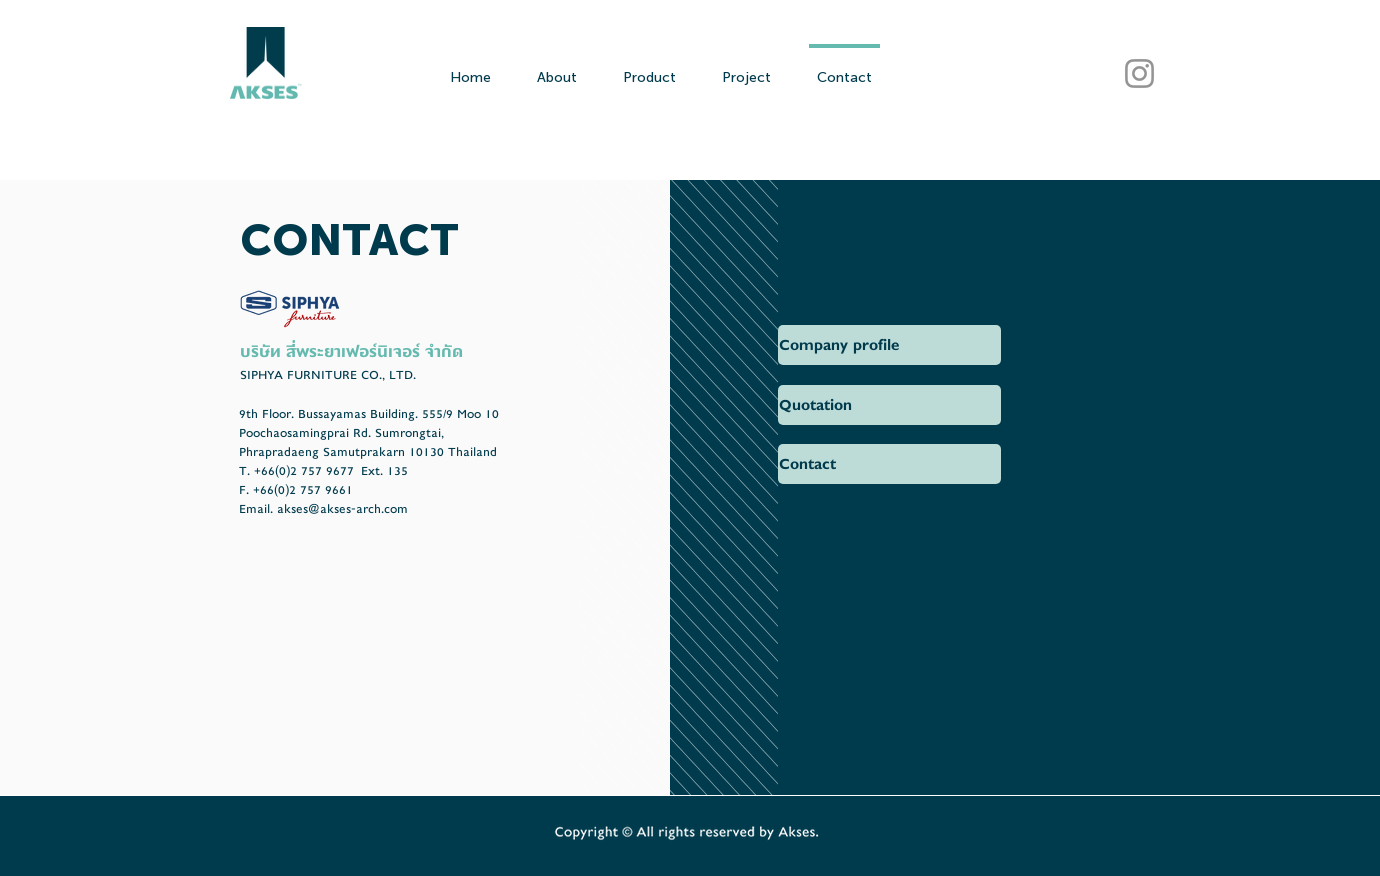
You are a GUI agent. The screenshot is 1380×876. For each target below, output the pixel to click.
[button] (889, 345)
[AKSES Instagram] (1139, 73)
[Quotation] (889, 405)
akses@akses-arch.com (342, 509)
